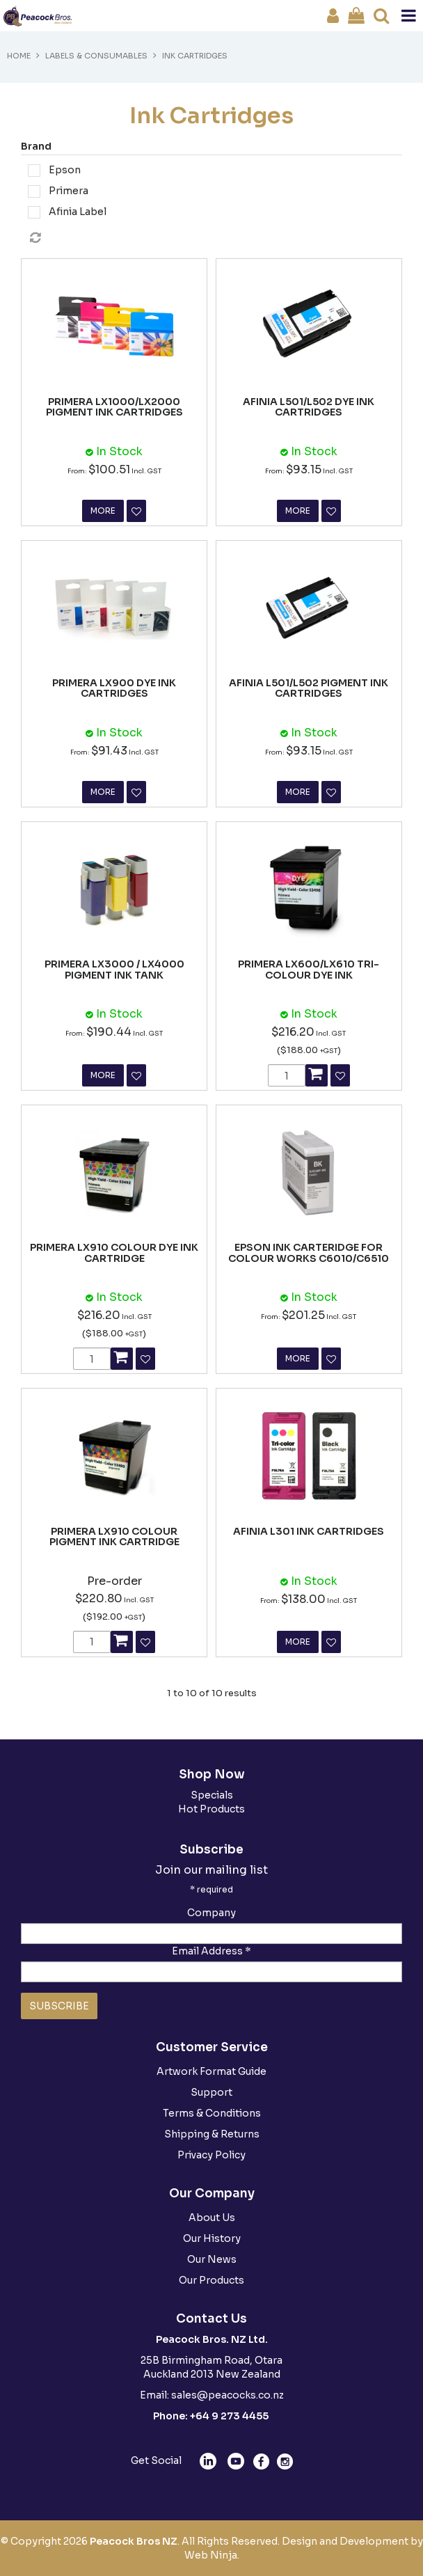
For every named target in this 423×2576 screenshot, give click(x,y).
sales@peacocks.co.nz (227, 2395)
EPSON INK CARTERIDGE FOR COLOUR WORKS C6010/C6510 (308, 1252)
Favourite (136, 511)
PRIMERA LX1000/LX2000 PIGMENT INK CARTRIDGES (114, 406)
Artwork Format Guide (211, 2071)
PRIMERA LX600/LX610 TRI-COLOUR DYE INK (308, 969)
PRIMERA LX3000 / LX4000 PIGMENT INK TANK (114, 969)
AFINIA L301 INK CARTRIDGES (308, 1531)
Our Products (211, 2280)
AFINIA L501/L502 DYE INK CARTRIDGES (308, 406)
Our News (212, 2259)
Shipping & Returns (212, 2134)
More (102, 510)
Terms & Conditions (212, 2113)
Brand (36, 146)
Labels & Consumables (96, 56)
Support (211, 2092)
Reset (214, 238)
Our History (212, 2238)
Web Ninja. (211, 2555)
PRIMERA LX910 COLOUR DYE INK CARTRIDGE (114, 1252)
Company (211, 1912)
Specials (212, 1795)
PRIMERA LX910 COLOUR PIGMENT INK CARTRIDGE (114, 1536)
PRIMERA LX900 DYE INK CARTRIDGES (114, 688)
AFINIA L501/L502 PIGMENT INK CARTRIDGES (308, 688)
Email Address (211, 1951)
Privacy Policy (211, 2155)
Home (19, 56)
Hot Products (211, 1809)
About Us (212, 2217)
